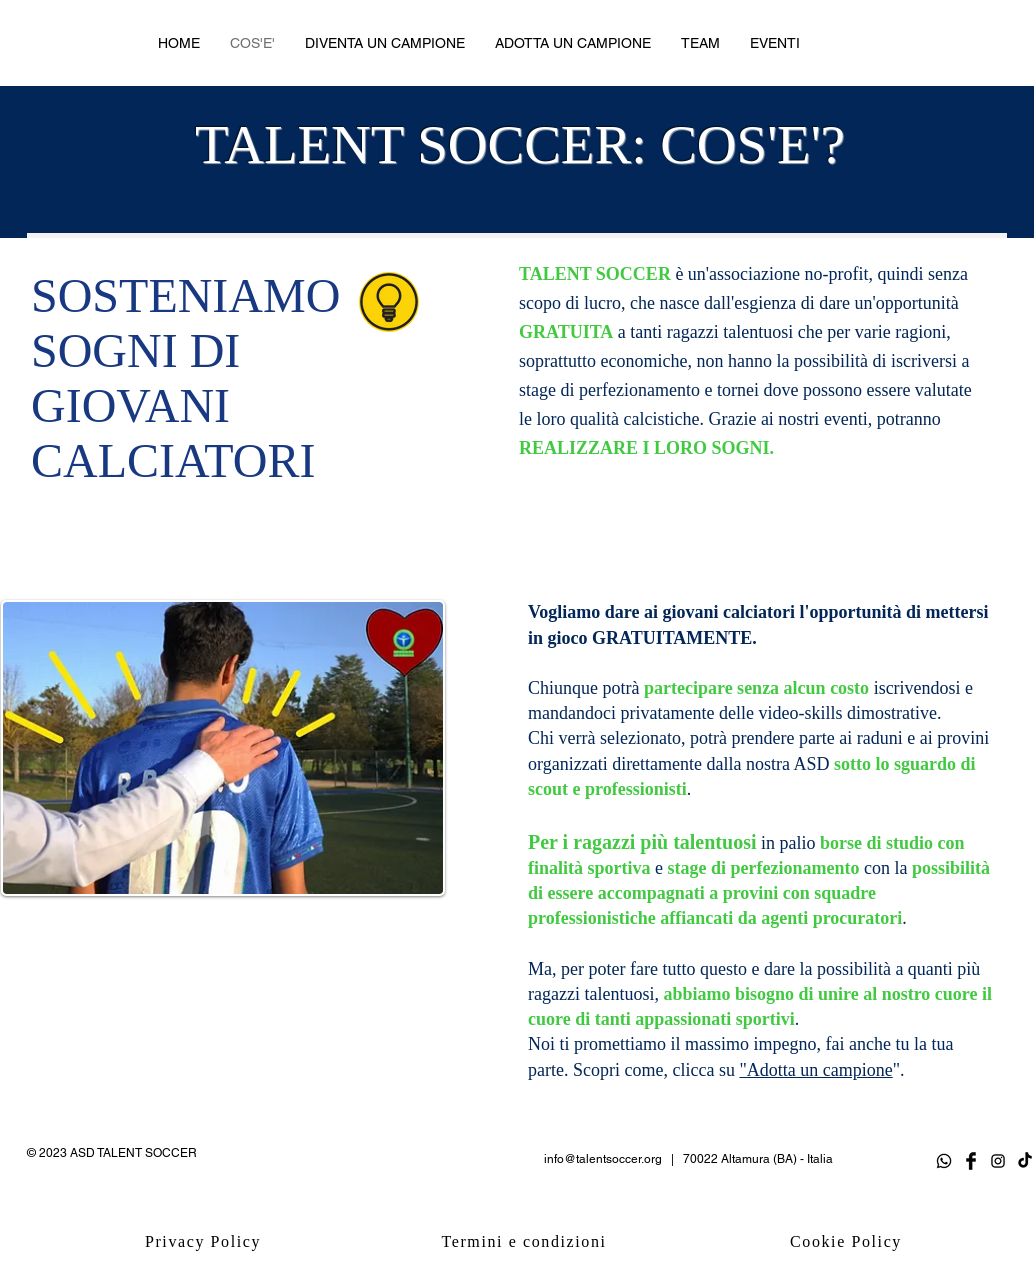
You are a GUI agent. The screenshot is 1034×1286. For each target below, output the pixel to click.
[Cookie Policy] (848, 1242)
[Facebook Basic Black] (971, 1161)
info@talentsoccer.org (603, 1159)
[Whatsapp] (944, 1161)
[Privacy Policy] (205, 1242)
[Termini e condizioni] (526, 1242)
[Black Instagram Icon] (998, 1161)
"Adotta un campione (815, 1070)
